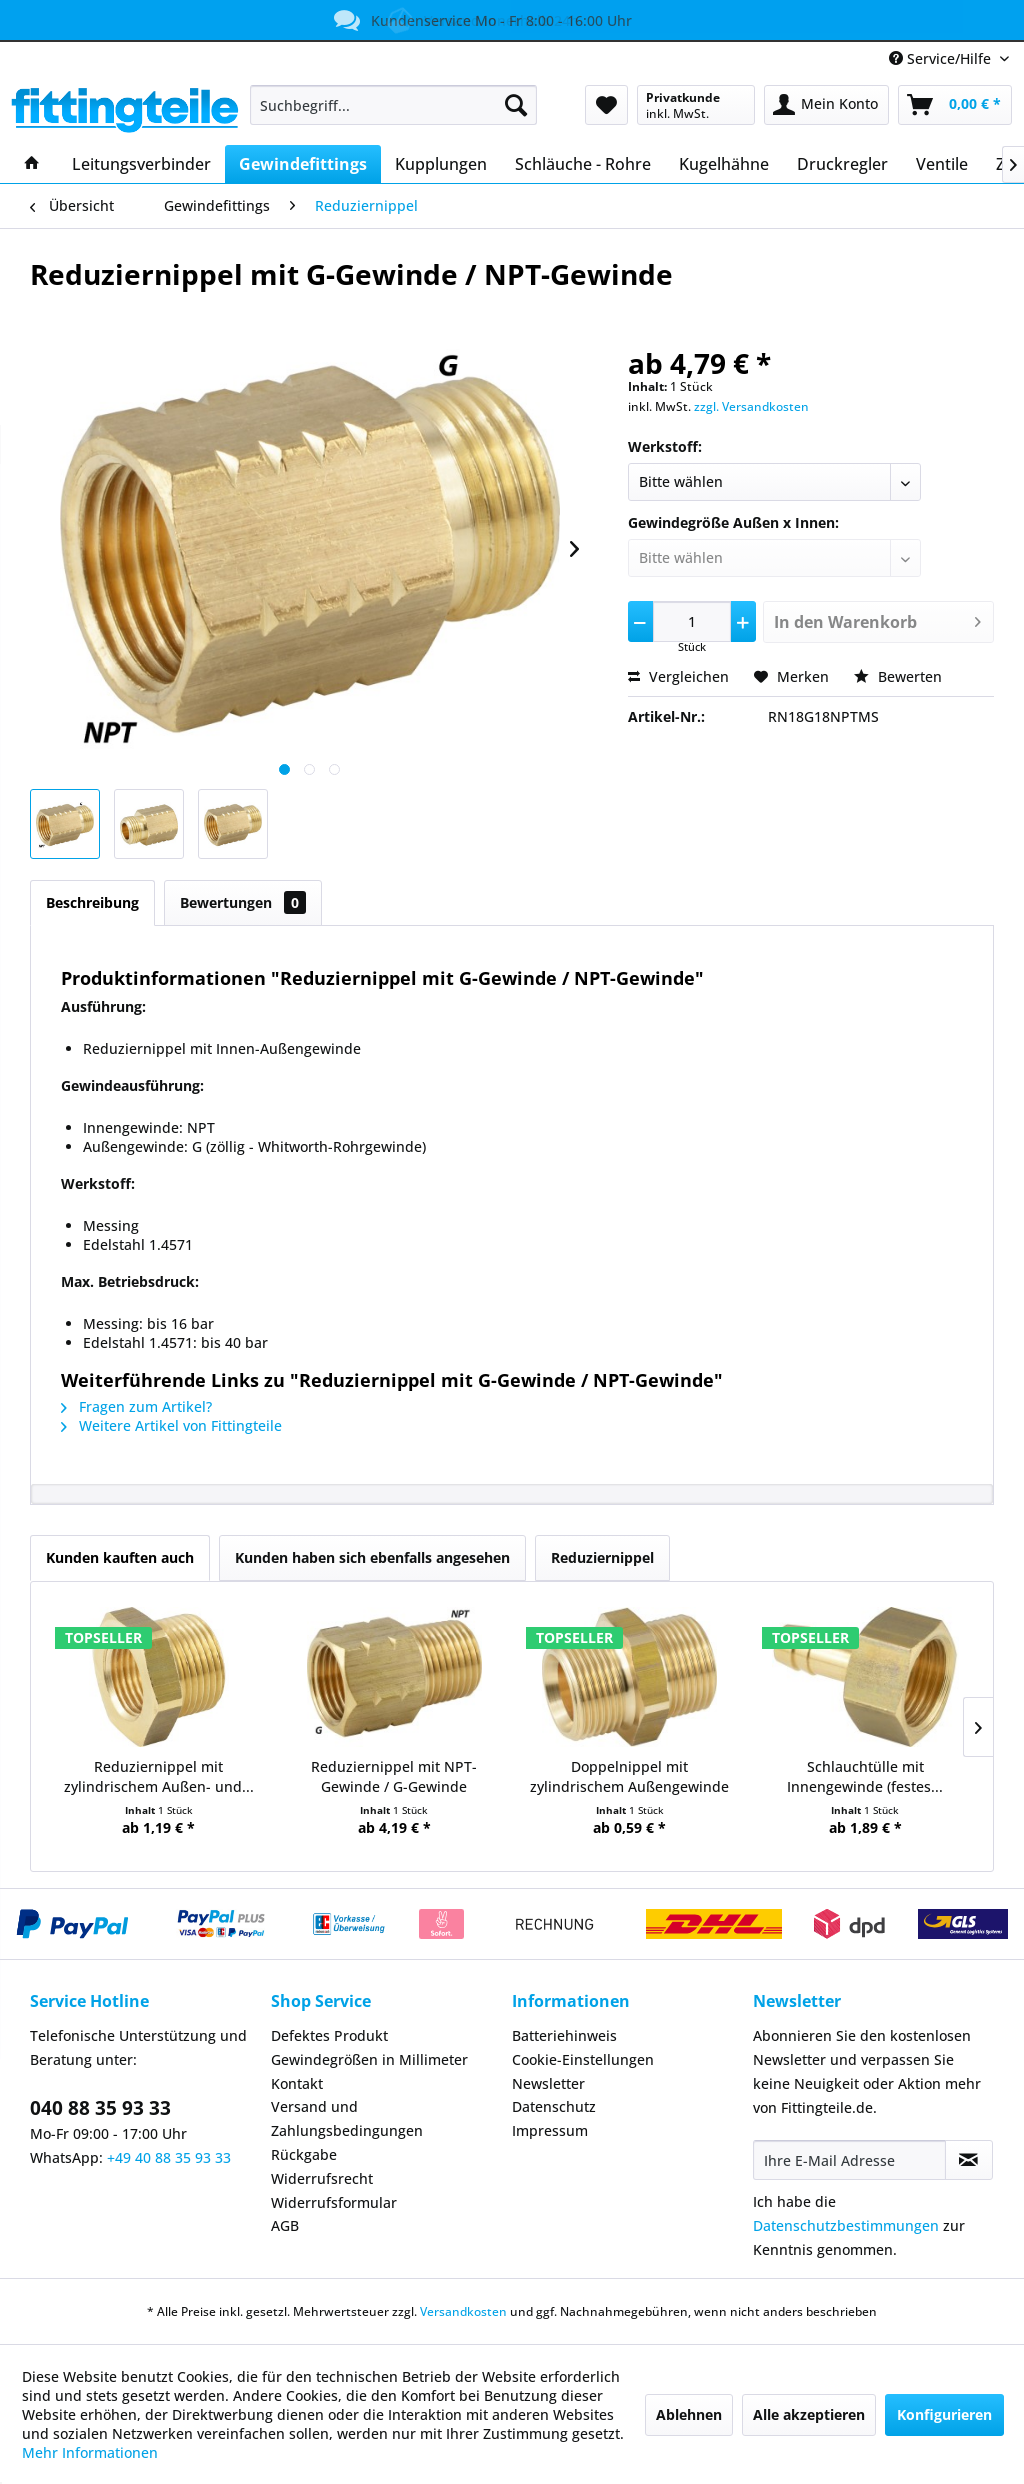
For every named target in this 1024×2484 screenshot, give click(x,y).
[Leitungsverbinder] (141, 164)
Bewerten (898, 676)
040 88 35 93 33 (100, 2108)
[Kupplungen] (441, 164)
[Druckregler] (842, 164)
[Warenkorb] (955, 105)
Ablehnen (689, 2414)
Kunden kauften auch (120, 1557)
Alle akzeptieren (809, 2414)
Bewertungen (243, 902)
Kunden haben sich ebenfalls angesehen (372, 1557)
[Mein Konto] (826, 105)
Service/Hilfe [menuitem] (942, 58)
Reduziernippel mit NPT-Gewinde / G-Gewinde (394, 1776)
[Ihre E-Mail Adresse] (849, 2160)
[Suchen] (516, 105)
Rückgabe (304, 2154)
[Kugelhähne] (724, 164)
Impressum (550, 2130)
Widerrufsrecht (322, 2178)
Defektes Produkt (329, 2035)
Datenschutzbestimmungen (846, 2225)
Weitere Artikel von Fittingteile (171, 1425)
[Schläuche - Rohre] (583, 164)
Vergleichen (678, 676)
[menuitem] (393, 105)
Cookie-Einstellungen (583, 2059)
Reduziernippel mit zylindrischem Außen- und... (159, 1776)
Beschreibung (92, 902)
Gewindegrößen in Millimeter (369, 2059)
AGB (285, 2225)
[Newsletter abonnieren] (969, 2160)
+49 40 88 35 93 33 (169, 2157)
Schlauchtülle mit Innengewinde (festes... (865, 1776)
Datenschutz (554, 2106)
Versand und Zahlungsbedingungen (347, 2118)
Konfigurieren (944, 2414)
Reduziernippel (602, 1557)
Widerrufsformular (334, 2202)
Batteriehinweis (564, 2035)
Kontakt (297, 2083)
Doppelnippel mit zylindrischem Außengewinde (629, 1776)
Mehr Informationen (90, 2452)
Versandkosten (463, 2311)
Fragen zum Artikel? (136, 1406)
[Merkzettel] (606, 105)
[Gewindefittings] (303, 164)
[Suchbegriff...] (393, 105)
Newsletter (548, 2083)
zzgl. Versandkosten (751, 406)
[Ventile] (942, 164)
